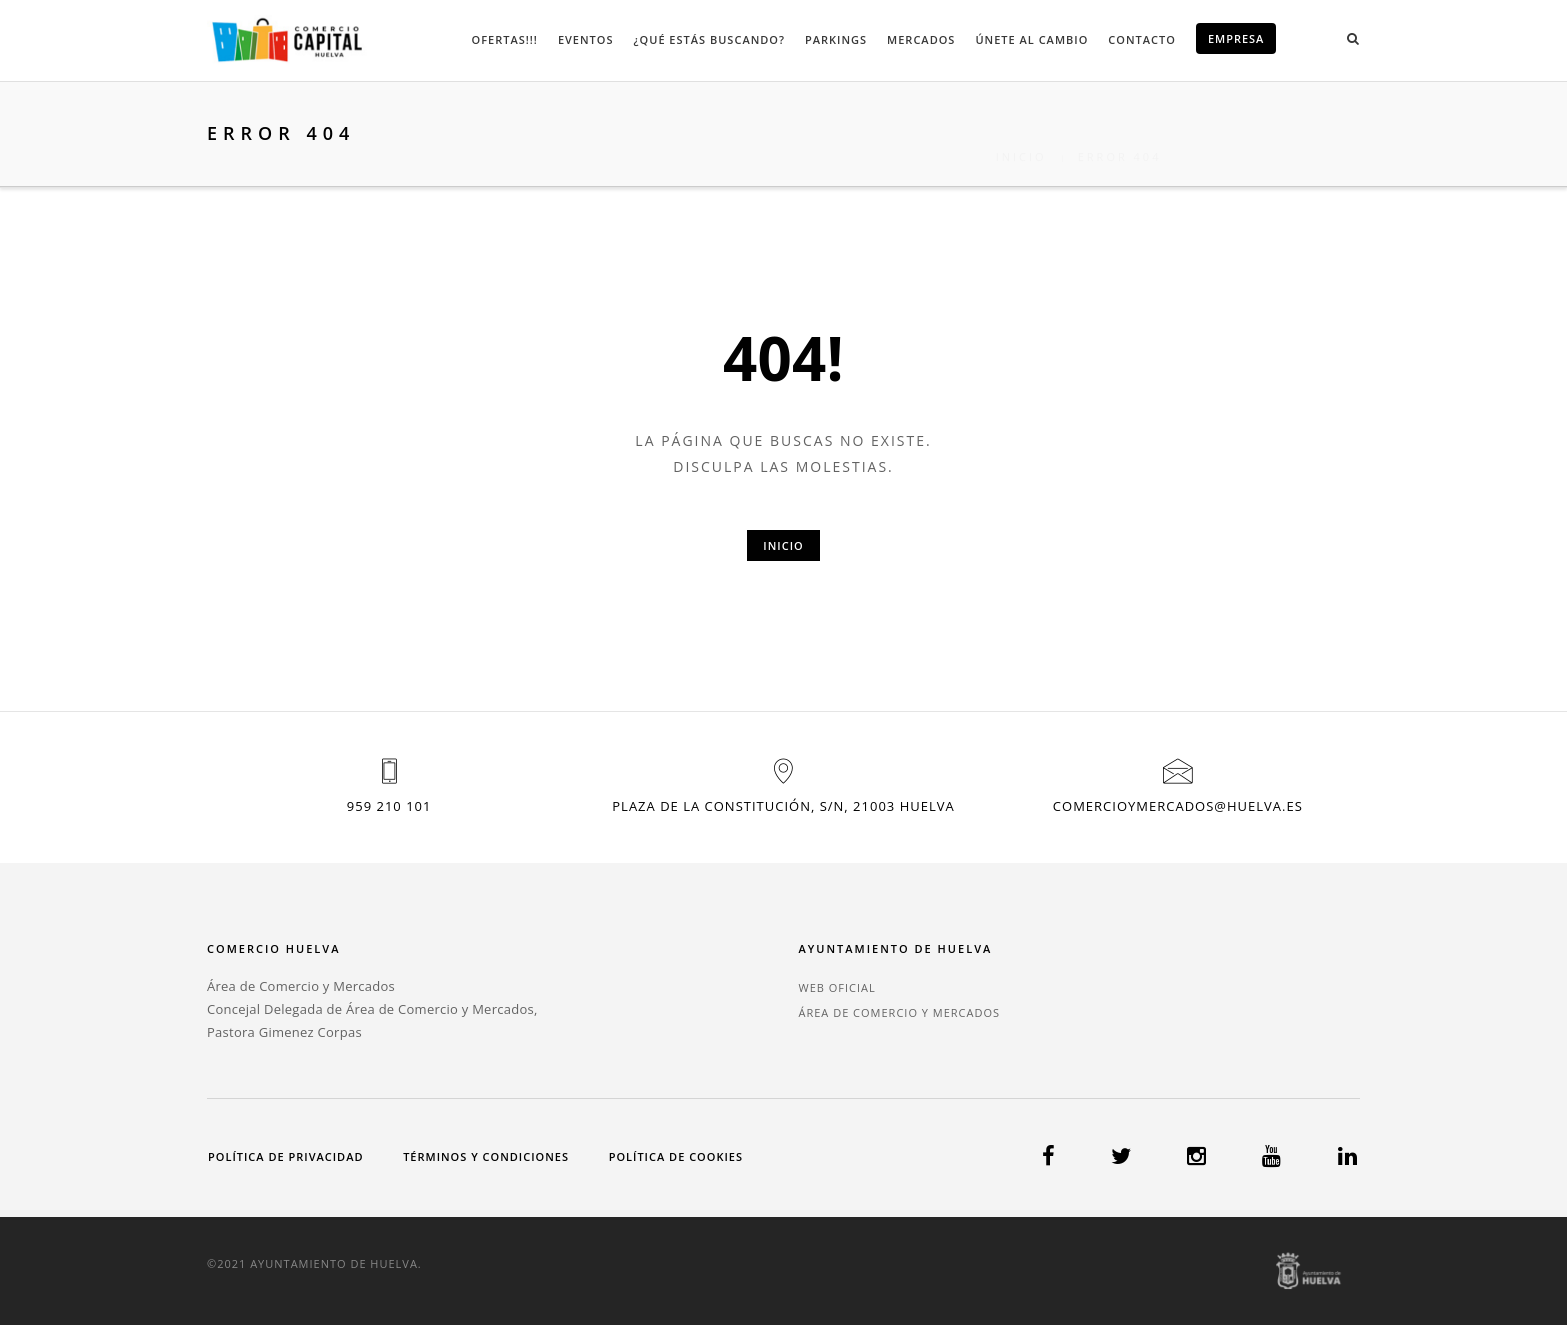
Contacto (1142, 39)
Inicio (1021, 133)
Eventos (586, 39)
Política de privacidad (285, 1156)
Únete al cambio (1031, 39)
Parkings (836, 39)
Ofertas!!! (505, 39)
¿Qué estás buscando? (709, 39)
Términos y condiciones (486, 1156)
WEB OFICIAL (836, 987)
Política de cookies (676, 1156)
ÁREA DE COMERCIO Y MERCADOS (899, 1012)
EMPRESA (1236, 38)
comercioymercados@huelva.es (1178, 806)
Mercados (921, 39)
